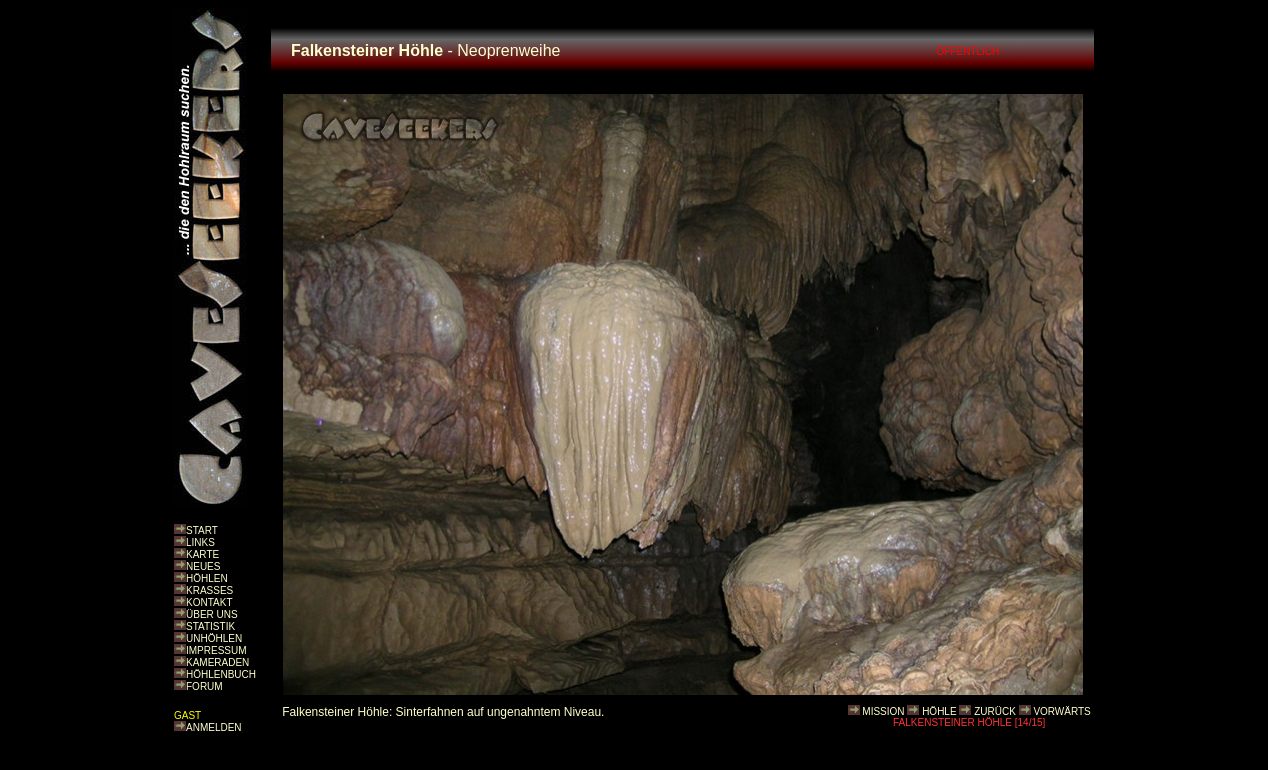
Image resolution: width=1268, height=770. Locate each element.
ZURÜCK (995, 711)
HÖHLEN (207, 578)
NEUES (203, 566)
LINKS (200, 542)
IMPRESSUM (216, 650)
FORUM (204, 686)
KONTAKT (209, 602)
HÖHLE (939, 711)
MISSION (883, 711)
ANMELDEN (214, 727)
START (202, 530)
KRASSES (209, 590)
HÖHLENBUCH (221, 674)
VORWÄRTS (1061, 711)
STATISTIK (210, 626)
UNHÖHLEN (214, 638)
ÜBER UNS (212, 614)
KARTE (202, 554)
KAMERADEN (217, 662)
